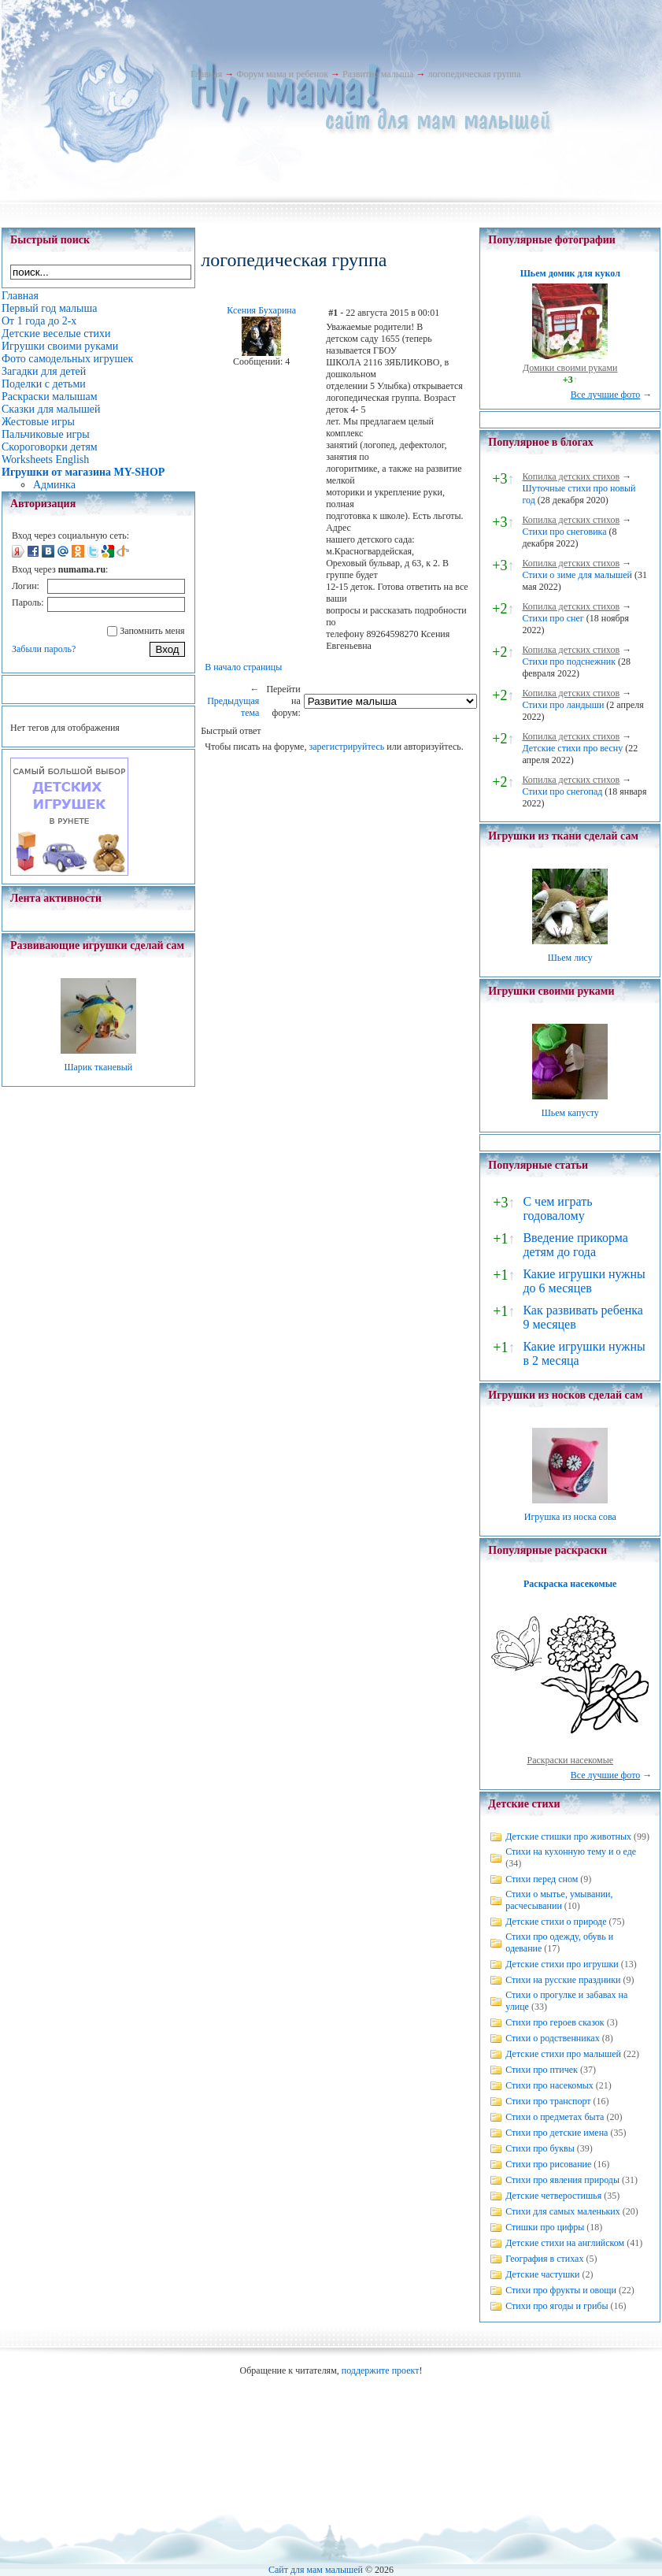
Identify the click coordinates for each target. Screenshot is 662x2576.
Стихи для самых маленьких (562, 2211)
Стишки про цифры (544, 2227)
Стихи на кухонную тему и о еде (570, 1851)
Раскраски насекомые (570, 1760)
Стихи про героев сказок (554, 2022)
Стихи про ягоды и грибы (556, 2305)
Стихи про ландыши (563, 704)
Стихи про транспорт (547, 2101)
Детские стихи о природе (555, 1921)
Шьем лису (570, 957)
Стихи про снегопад (562, 791)
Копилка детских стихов (570, 476)
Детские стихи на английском (564, 2242)
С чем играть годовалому (557, 1208)
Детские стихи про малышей (563, 2053)
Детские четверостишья (553, 2195)
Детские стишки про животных (568, 1836)
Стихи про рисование (548, 2164)
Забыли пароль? (44, 648)
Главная (206, 74)
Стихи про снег (552, 618)
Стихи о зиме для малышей (577, 574)
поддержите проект (381, 2370)
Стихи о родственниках (552, 2038)
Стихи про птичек (541, 2069)
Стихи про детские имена (556, 2132)
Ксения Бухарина (261, 310)
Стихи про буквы (540, 2148)
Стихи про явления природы (562, 2179)
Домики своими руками (570, 367)
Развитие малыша (377, 74)
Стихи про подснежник (569, 661)
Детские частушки (542, 2274)
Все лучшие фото (606, 394)
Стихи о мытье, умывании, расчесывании (558, 1899)
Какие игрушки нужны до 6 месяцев (584, 1281)
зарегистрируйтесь (346, 746)
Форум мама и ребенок (282, 74)
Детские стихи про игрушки (561, 1964)
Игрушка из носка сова (570, 1516)
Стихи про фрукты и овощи (560, 2290)
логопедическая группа (473, 74)
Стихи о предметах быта (554, 2116)
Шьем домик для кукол (570, 273)
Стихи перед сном (541, 1879)
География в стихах (544, 2258)
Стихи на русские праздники (562, 1979)
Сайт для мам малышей (315, 2569)
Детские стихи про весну (572, 748)
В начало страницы (243, 667)
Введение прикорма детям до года (575, 1244)
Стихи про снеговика (564, 531)
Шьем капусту (570, 1112)
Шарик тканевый (98, 1067)
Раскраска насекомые (569, 1583)
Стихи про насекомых (549, 2085)
